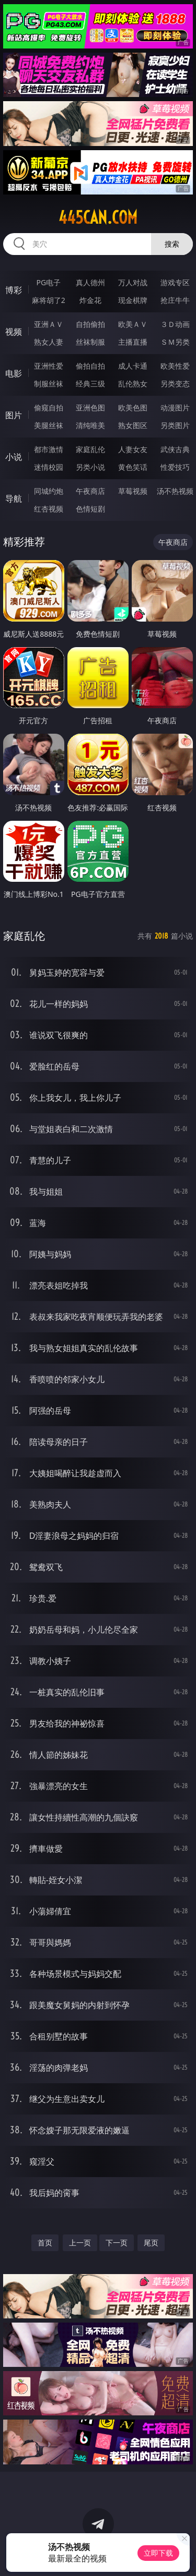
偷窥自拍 (48, 407)
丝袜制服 (90, 342)
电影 (13, 373)
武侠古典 (175, 449)
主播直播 (132, 342)
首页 (45, 2242)
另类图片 (175, 425)
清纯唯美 (90, 425)
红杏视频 (48, 509)
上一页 (80, 2242)
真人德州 (90, 282)
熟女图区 (132, 425)
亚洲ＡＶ (48, 324)
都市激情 (48, 449)
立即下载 (158, 2553)
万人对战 (132, 282)
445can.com (98, 217)
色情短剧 (90, 509)
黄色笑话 (132, 467)
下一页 (117, 2242)
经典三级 (90, 383)
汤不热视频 (175, 491)
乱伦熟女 (132, 383)
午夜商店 (90, 491)
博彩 (13, 290)
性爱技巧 (175, 467)
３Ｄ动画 (175, 324)
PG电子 (48, 282)
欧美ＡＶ (132, 324)
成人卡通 (132, 366)
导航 (13, 498)
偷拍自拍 (90, 366)
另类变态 (175, 383)
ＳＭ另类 (175, 342)
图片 (13, 415)
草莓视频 (132, 491)
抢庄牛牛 (175, 300)
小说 (13, 457)
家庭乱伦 (90, 449)
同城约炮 (48, 491)
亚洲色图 (90, 407)
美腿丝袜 (48, 425)
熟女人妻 (48, 342)
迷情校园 (48, 467)
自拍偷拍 (90, 324)
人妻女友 (132, 449)
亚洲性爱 (48, 366)
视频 (13, 331)
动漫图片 (175, 407)
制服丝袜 (48, 383)
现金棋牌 (132, 300)
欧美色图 (132, 407)
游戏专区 (175, 282)
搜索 (172, 244)
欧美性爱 (175, 366)
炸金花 (90, 300)
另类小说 (90, 467)
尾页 (151, 2242)
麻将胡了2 (48, 300)
